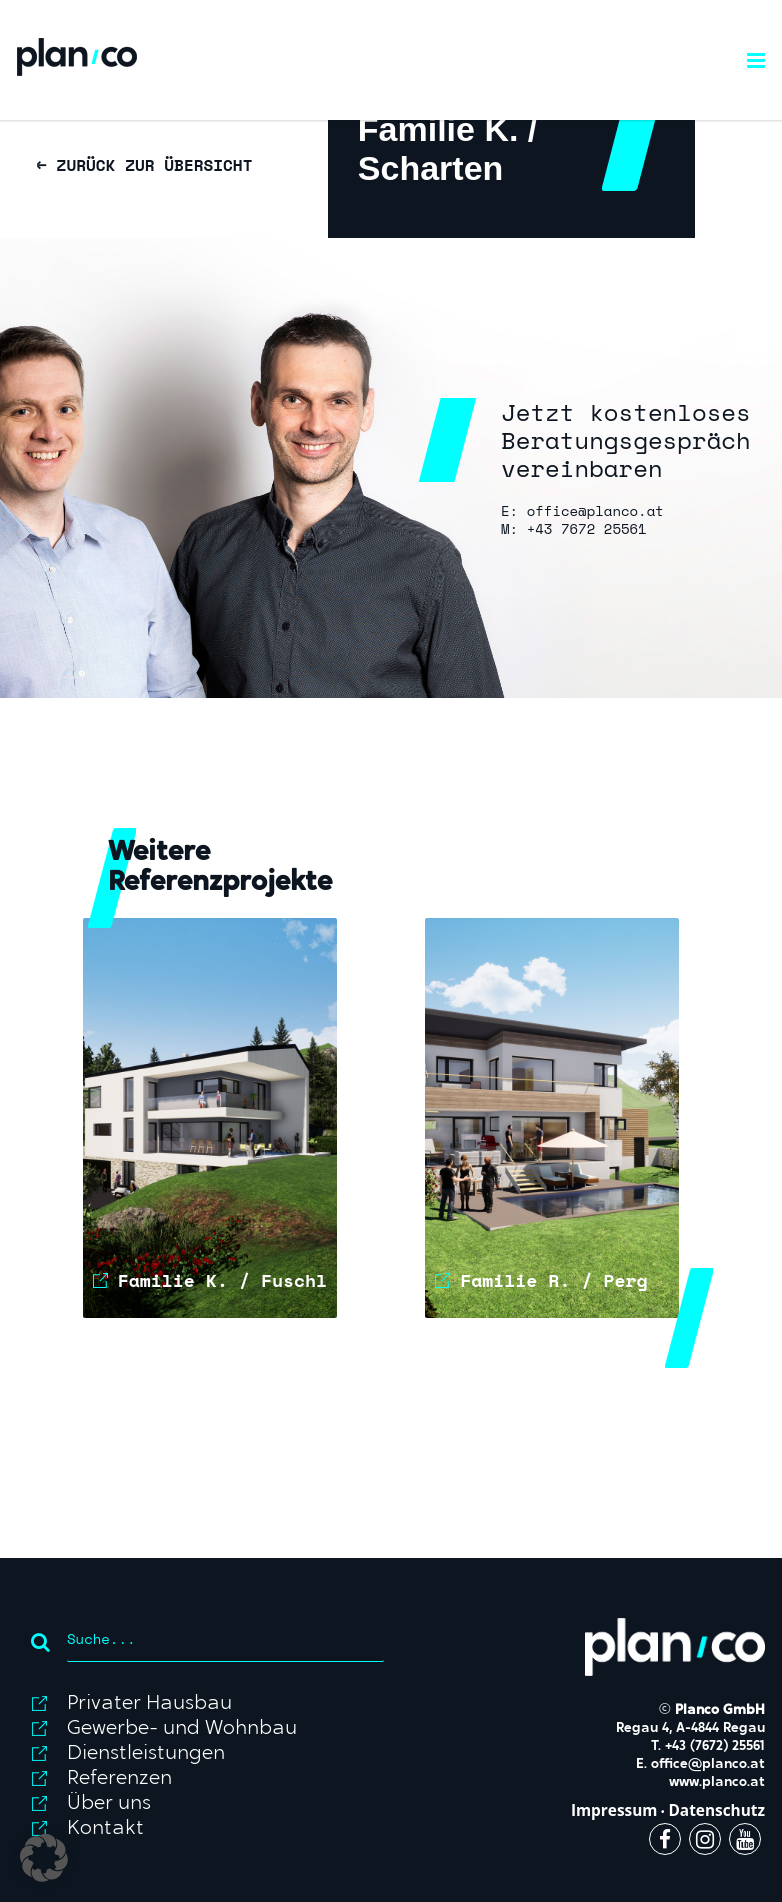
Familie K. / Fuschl (222, 1280)
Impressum (614, 1810)
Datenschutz (716, 1810)
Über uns (109, 1804)
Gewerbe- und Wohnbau (182, 1729)
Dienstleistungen (146, 1754)
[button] (44, 1858)
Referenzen (119, 1779)
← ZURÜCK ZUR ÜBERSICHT (144, 165)
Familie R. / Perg (553, 1280)
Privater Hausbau (149, 1704)
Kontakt (105, 1829)
